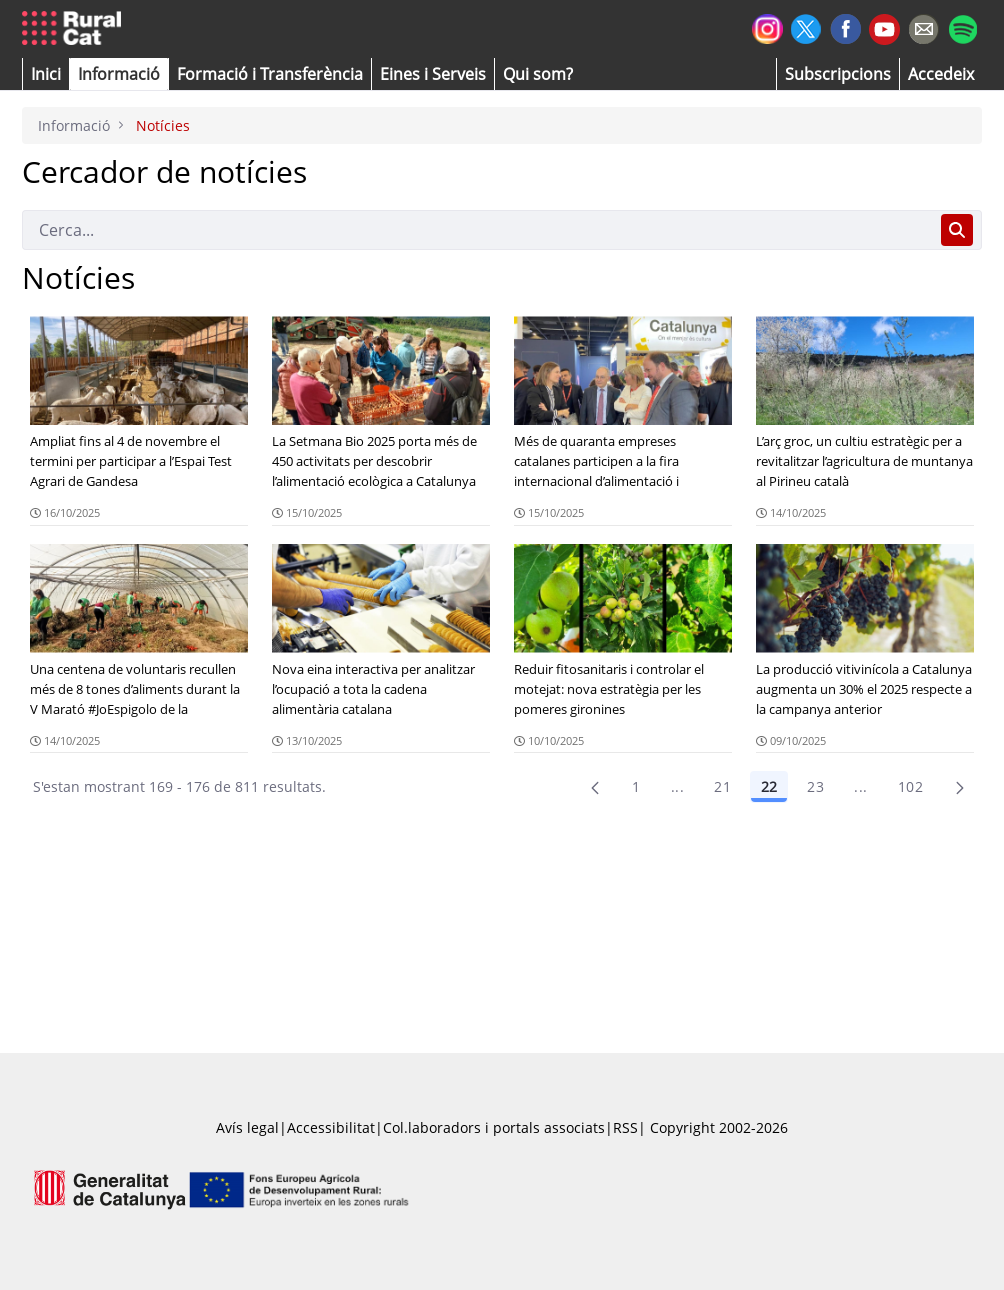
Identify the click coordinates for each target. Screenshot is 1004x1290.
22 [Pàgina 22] (769, 786)
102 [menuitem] (910, 786)
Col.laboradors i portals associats (494, 1127)
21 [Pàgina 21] (722, 786)
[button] (46, 74)
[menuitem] (270, 74)
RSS (625, 1127)
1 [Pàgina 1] (636, 786)
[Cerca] (477, 230)
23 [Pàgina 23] (815, 786)
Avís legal (247, 1127)
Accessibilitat (331, 1127)
